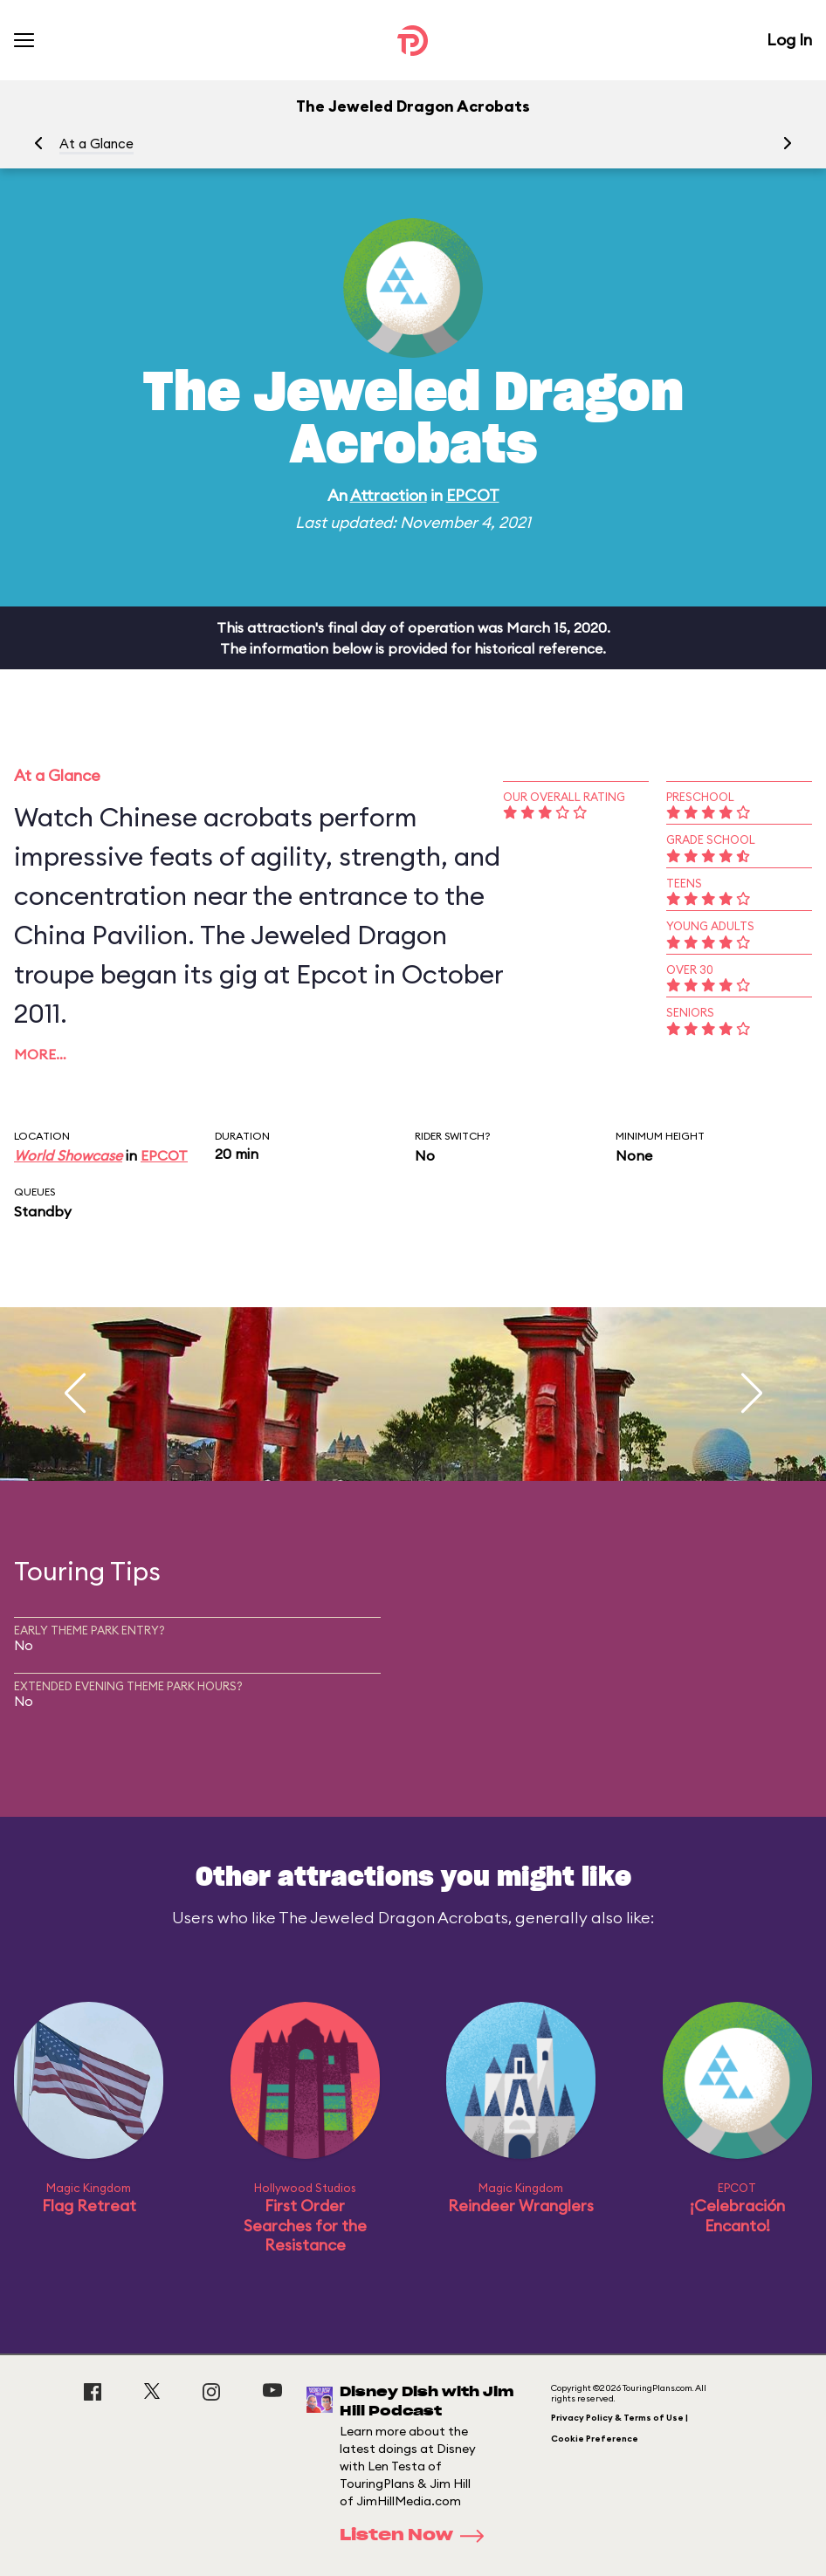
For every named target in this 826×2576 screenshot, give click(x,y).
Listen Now (417, 2536)
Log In (789, 40)
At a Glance (96, 143)
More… (40, 1054)
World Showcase (68, 1155)
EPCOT (472, 495)
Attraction (388, 495)
